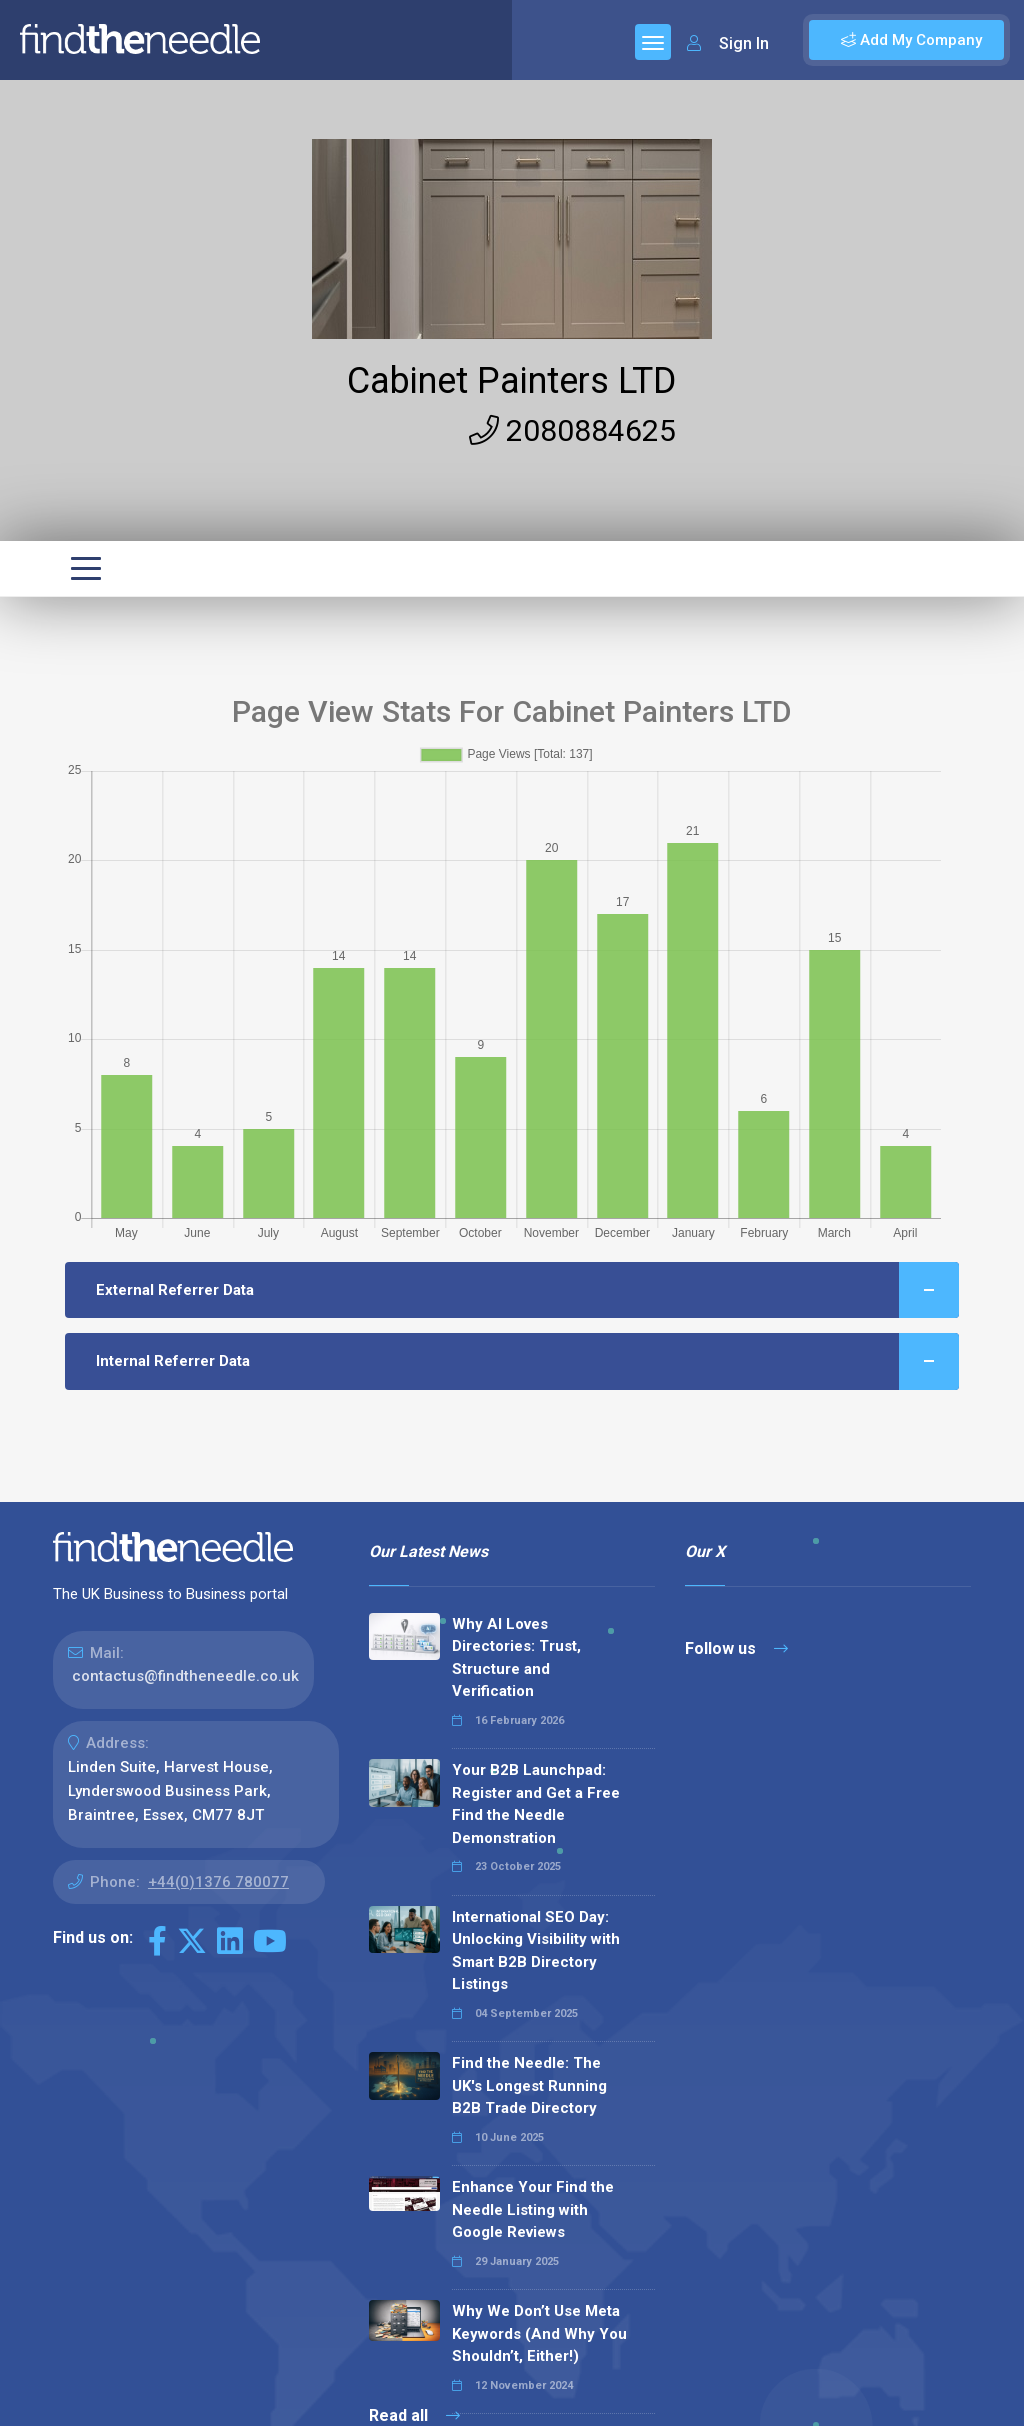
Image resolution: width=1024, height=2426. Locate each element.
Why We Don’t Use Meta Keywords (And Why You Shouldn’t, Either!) (539, 2333)
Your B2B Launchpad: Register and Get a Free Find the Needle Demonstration (536, 1804)
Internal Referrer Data (527, 1361)
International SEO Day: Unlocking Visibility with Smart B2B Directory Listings (536, 1951)
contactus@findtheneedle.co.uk (185, 1676)
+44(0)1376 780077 (218, 1882)
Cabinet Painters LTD (511, 381)
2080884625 (572, 430)
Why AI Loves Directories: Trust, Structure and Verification (516, 1658)
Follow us (736, 1648)
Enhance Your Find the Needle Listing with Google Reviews (533, 2209)
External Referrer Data (527, 1290)
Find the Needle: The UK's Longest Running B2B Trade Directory (529, 2085)
